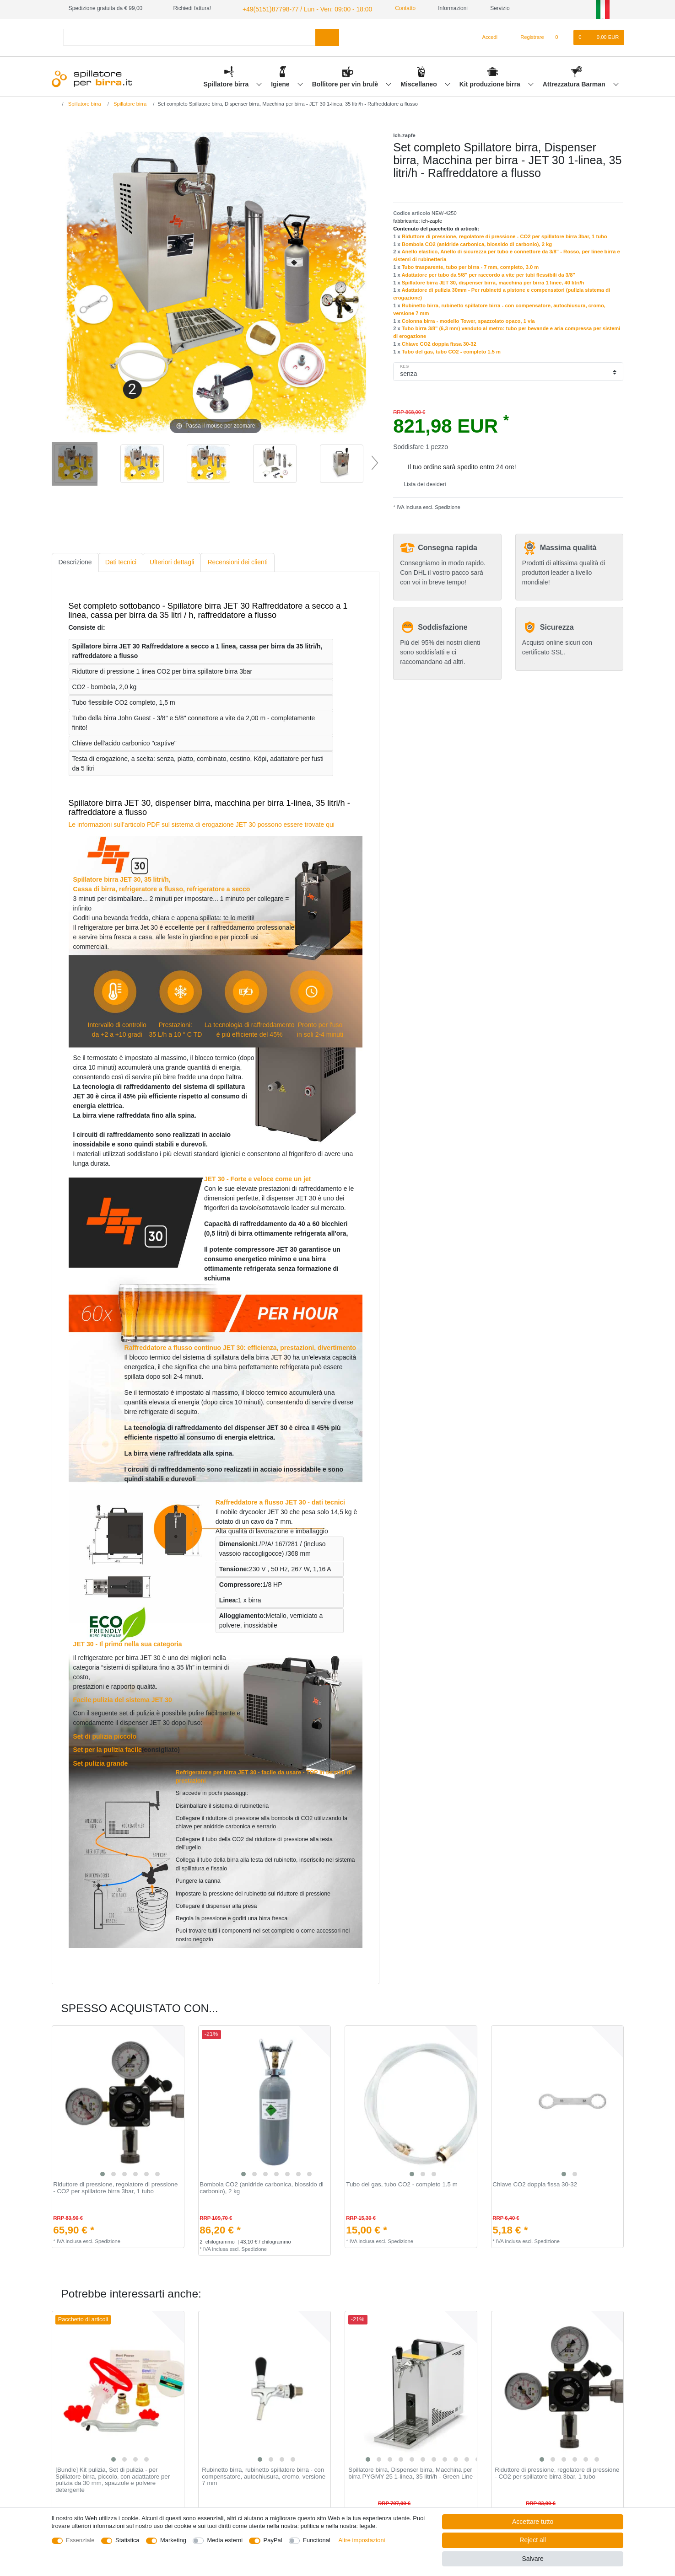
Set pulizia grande (100, 1762)
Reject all (532, 2540)
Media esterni (225, 2540)
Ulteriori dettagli (172, 560)
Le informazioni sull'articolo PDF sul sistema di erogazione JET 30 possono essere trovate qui (202, 823)
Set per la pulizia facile (107, 1748)
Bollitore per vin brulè (346, 82)
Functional (316, 2540)
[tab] (75, 561)
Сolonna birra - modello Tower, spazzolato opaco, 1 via (468, 319)
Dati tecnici (120, 560)
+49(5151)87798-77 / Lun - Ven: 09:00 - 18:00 (296, 8)
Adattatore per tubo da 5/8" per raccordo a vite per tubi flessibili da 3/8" (488, 273)
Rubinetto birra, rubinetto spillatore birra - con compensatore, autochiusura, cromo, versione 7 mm (263, 2475)
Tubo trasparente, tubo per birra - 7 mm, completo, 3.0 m (470, 265)
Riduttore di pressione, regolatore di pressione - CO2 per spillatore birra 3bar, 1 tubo (504, 235)
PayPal (273, 2540)
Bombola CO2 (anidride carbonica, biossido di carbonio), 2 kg (477, 243)
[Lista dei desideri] (561, 36)
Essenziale (80, 2540)
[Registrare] (527, 36)
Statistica (127, 2540)
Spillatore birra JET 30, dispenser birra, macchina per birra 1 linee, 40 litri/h (493, 281)
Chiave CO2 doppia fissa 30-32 (439, 342)
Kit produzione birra (490, 82)
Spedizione (446, 506)
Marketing (173, 2540)
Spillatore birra (226, 82)
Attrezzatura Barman (575, 82)
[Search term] (189, 35)
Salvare (532, 2558)
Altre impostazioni (361, 2540)
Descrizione (75, 560)
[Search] (327, 35)
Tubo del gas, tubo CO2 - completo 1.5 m (451, 350)
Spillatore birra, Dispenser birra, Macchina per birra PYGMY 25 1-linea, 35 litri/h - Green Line (410, 2472)
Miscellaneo (419, 82)
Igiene (281, 82)
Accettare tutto (532, 2521)
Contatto (388, 8)
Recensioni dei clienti (237, 560)
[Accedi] (486, 36)
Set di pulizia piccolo (104, 1735)
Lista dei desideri (421, 483)
